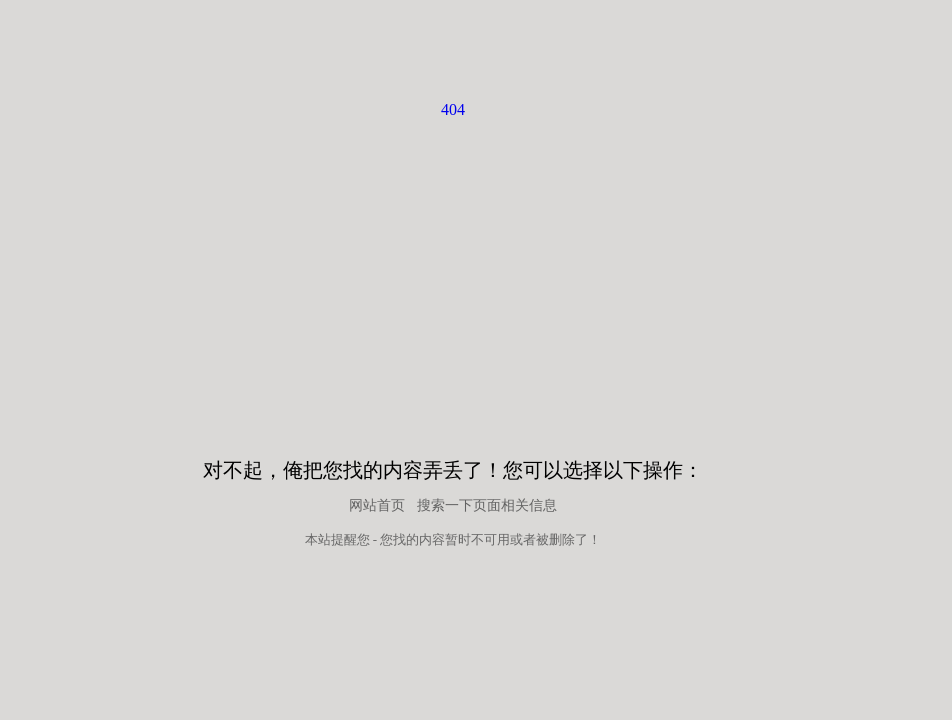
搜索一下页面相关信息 (487, 505)
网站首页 (377, 505)
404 (453, 109)
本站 (318, 539)
